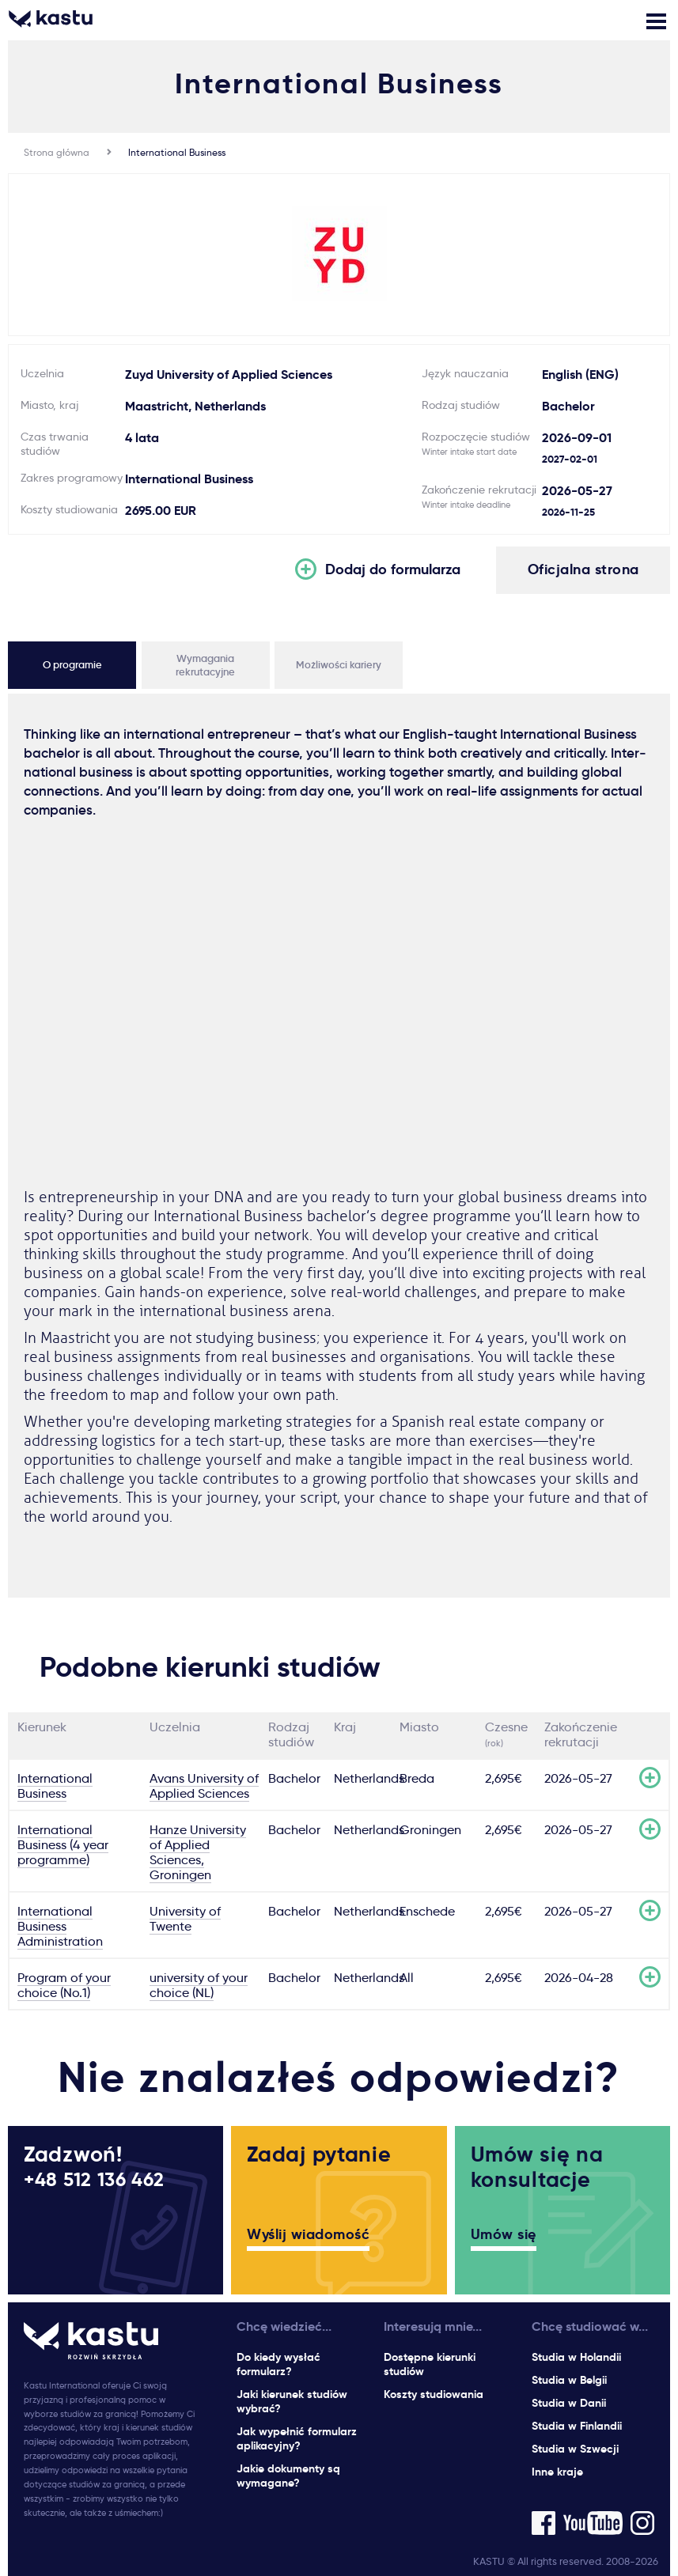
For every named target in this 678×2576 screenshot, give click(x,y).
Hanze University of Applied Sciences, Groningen (198, 1852)
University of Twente (185, 1919)
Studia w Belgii (569, 2380)
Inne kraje (557, 2471)
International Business (176, 152)
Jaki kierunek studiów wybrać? (292, 2401)
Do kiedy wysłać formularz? (278, 2364)
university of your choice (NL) (199, 1985)
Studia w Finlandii (577, 2426)
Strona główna (56, 152)
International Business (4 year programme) (62, 1844)
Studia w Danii (569, 2403)
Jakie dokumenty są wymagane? (288, 2475)
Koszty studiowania (433, 2394)
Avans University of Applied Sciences (204, 1786)
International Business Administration (60, 1926)
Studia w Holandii (576, 2357)
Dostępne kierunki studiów (429, 2364)
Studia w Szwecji (575, 2449)
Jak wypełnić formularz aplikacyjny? (297, 2438)
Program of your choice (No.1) (64, 1985)
